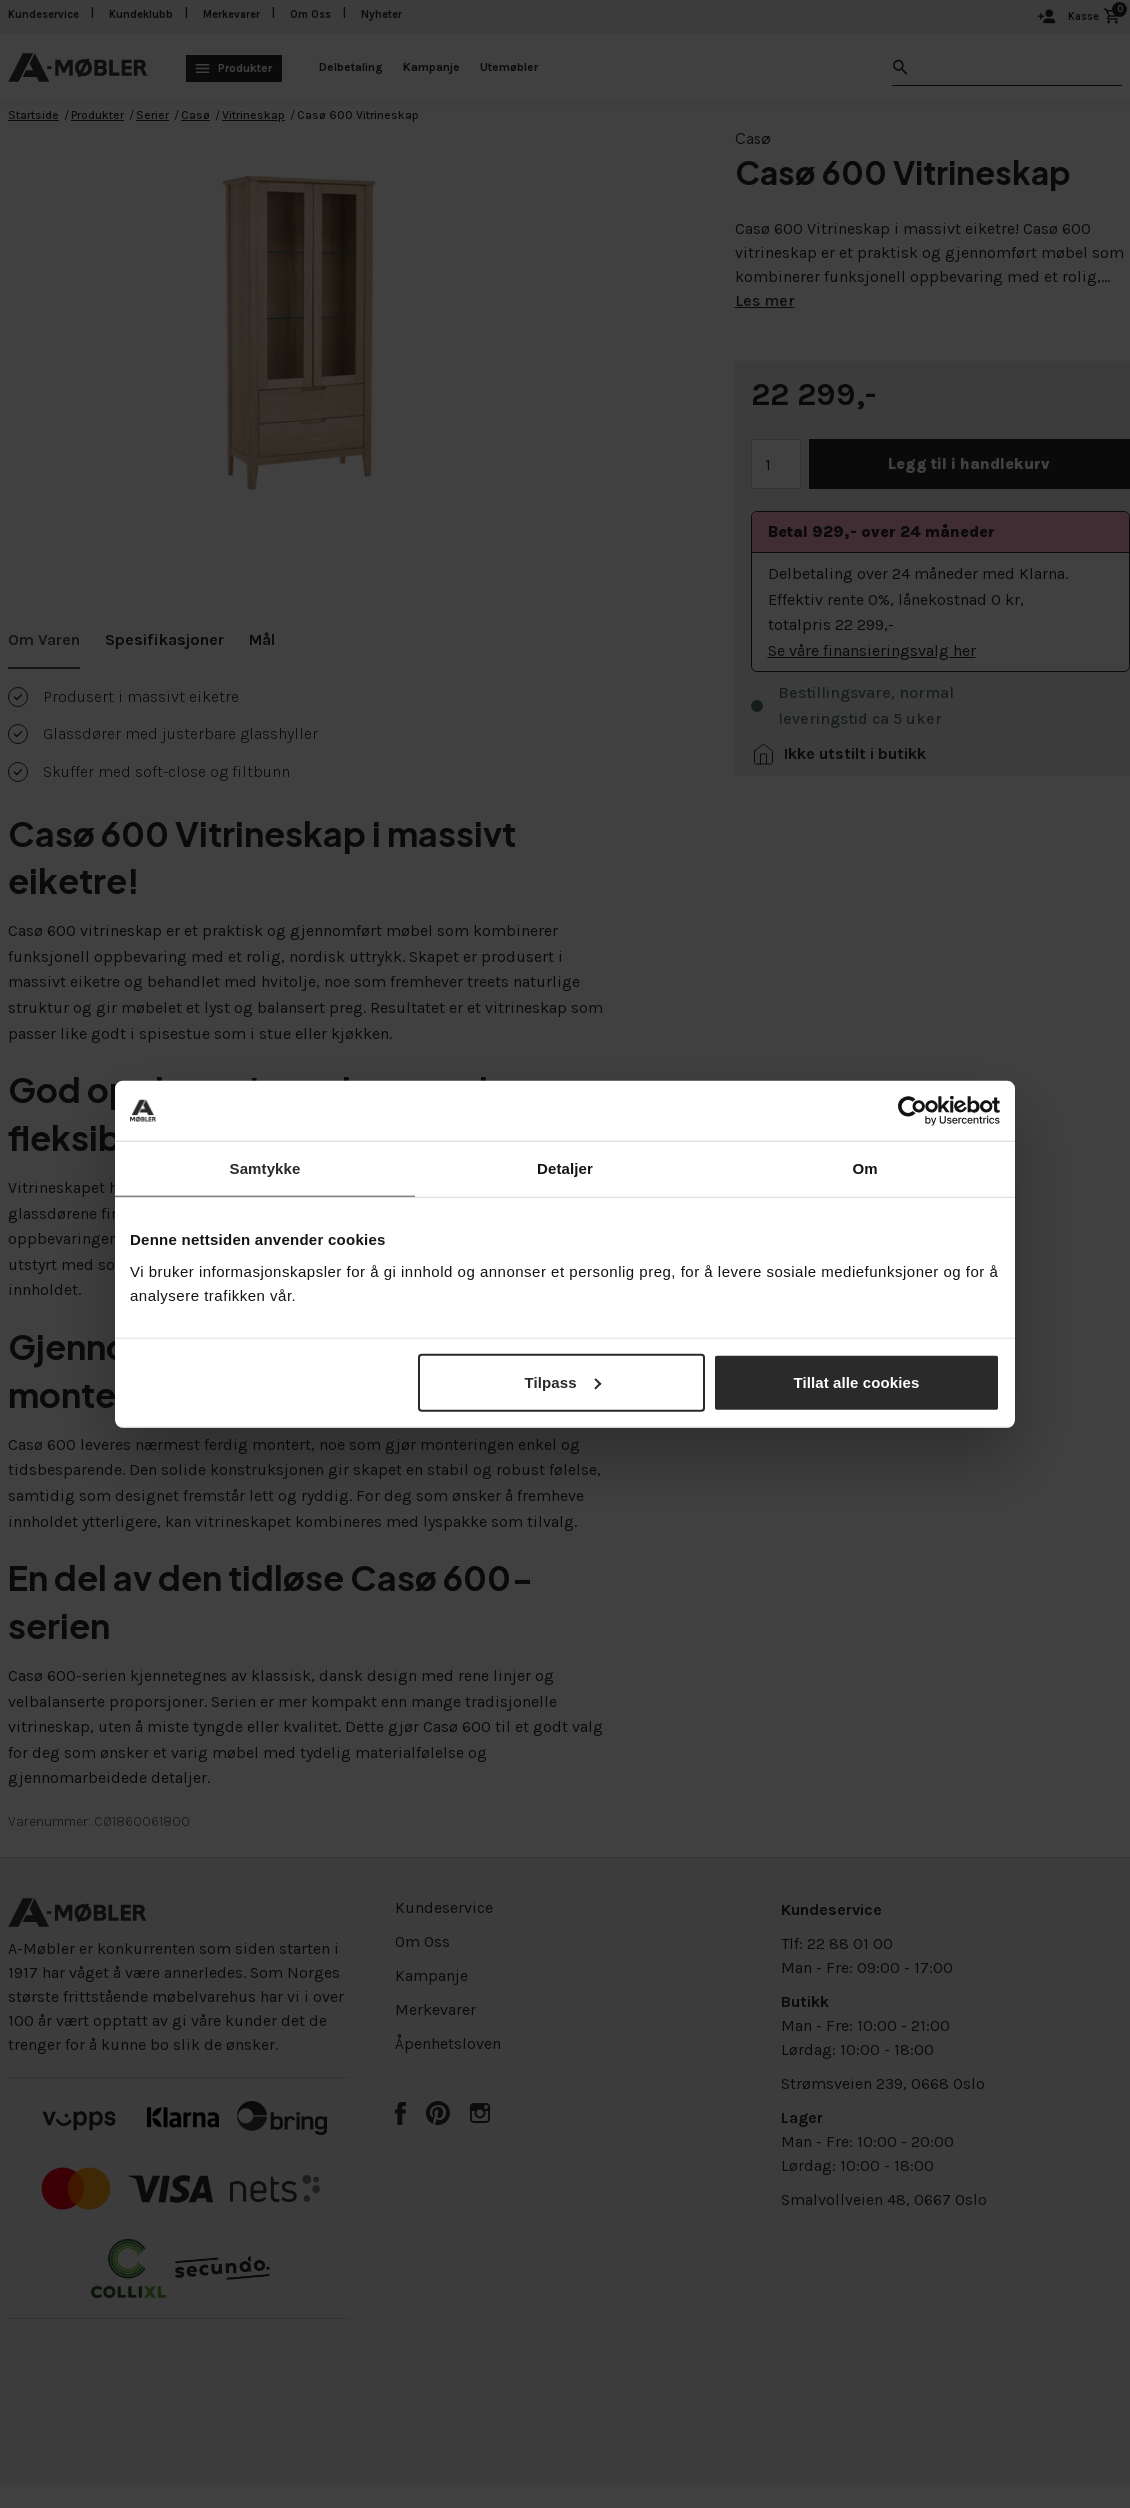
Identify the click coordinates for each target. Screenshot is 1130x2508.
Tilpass (563, 1381)
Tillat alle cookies (857, 1381)
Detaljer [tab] (565, 1168)
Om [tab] (864, 1168)
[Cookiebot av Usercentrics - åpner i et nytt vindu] (912, 1111)
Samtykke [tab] (265, 1168)
